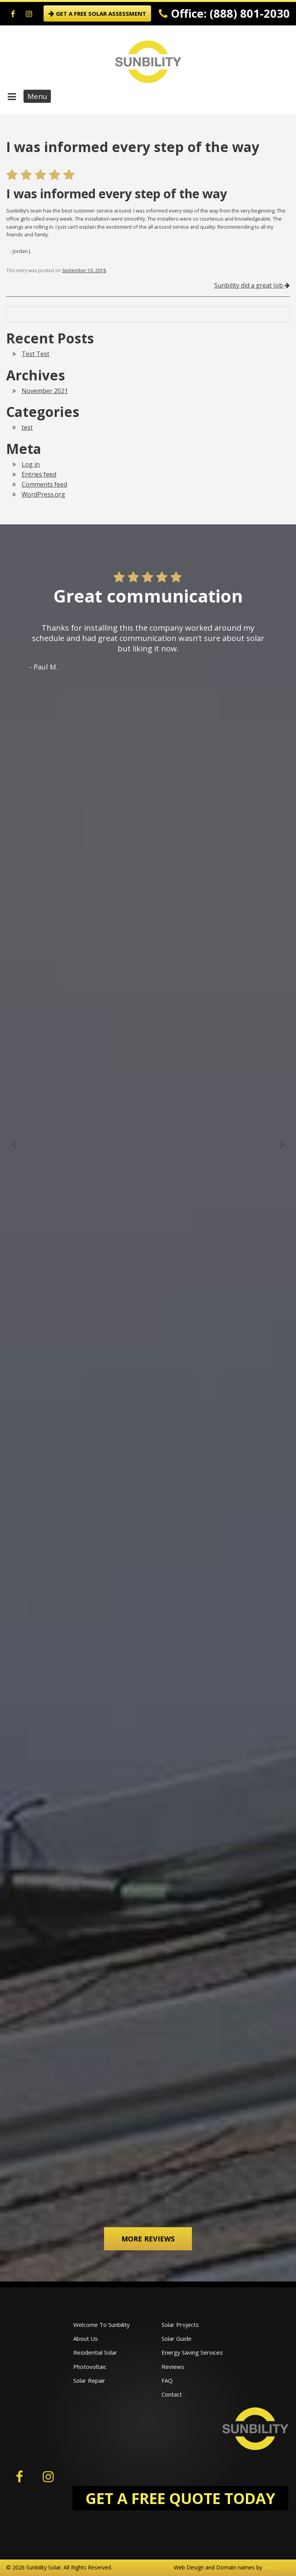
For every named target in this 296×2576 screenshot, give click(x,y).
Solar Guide (176, 2338)
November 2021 (45, 391)
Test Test (35, 354)
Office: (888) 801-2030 (224, 13)
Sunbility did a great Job (252, 285)
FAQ (167, 2380)
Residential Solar (95, 2352)
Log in (31, 464)
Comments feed (44, 484)
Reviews (172, 2366)
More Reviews (148, 2238)
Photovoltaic (89, 2366)
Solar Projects (180, 2324)
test (27, 427)
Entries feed (39, 474)
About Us (85, 2338)
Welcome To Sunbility (101, 2324)
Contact (171, 2394)
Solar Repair (89, 2380)
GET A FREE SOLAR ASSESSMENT (97, 13)
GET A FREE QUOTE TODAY (180, 2498)
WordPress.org (43, 494)
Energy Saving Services (192, 2352)
